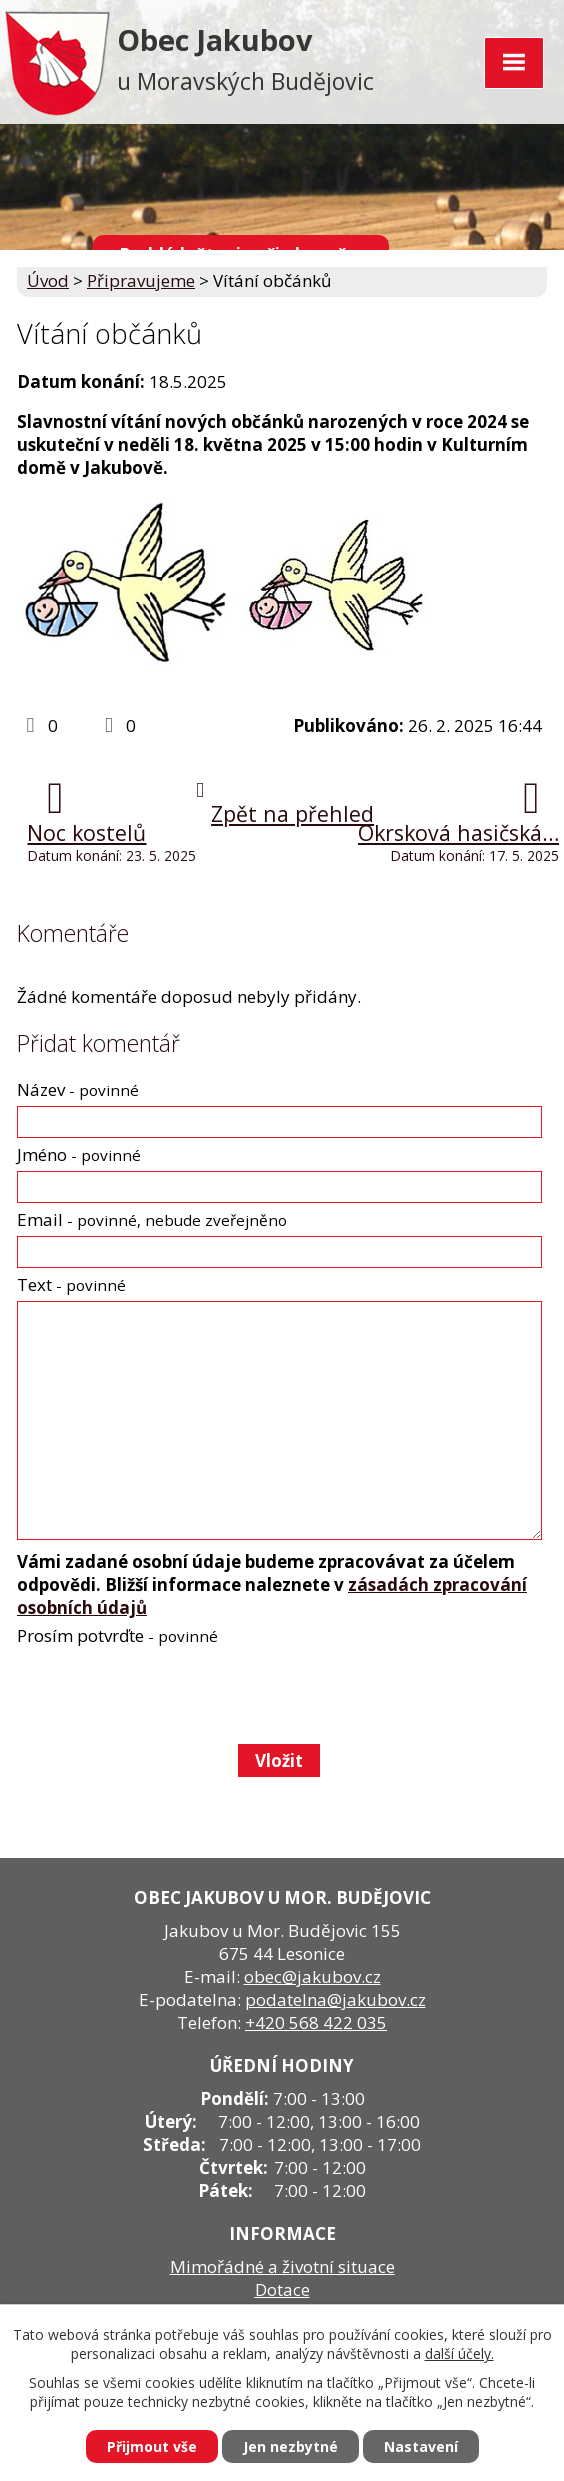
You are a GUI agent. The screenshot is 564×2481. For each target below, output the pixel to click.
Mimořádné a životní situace (282, 2266)
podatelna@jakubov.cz (335, 1999)
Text (71, 1284)
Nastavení (421, 2446)
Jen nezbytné (290, 2446)
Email (152, 1219)
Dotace (282, 2289)
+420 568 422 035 (316, 2022)
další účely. (459, 2353)
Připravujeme (141, 280)
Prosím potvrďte (117, 1635)
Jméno (79, 1154)
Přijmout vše (152, 2446)
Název (78, 1089)
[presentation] (167, 1694)
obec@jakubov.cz (312, 1976)
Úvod (48, 280)
